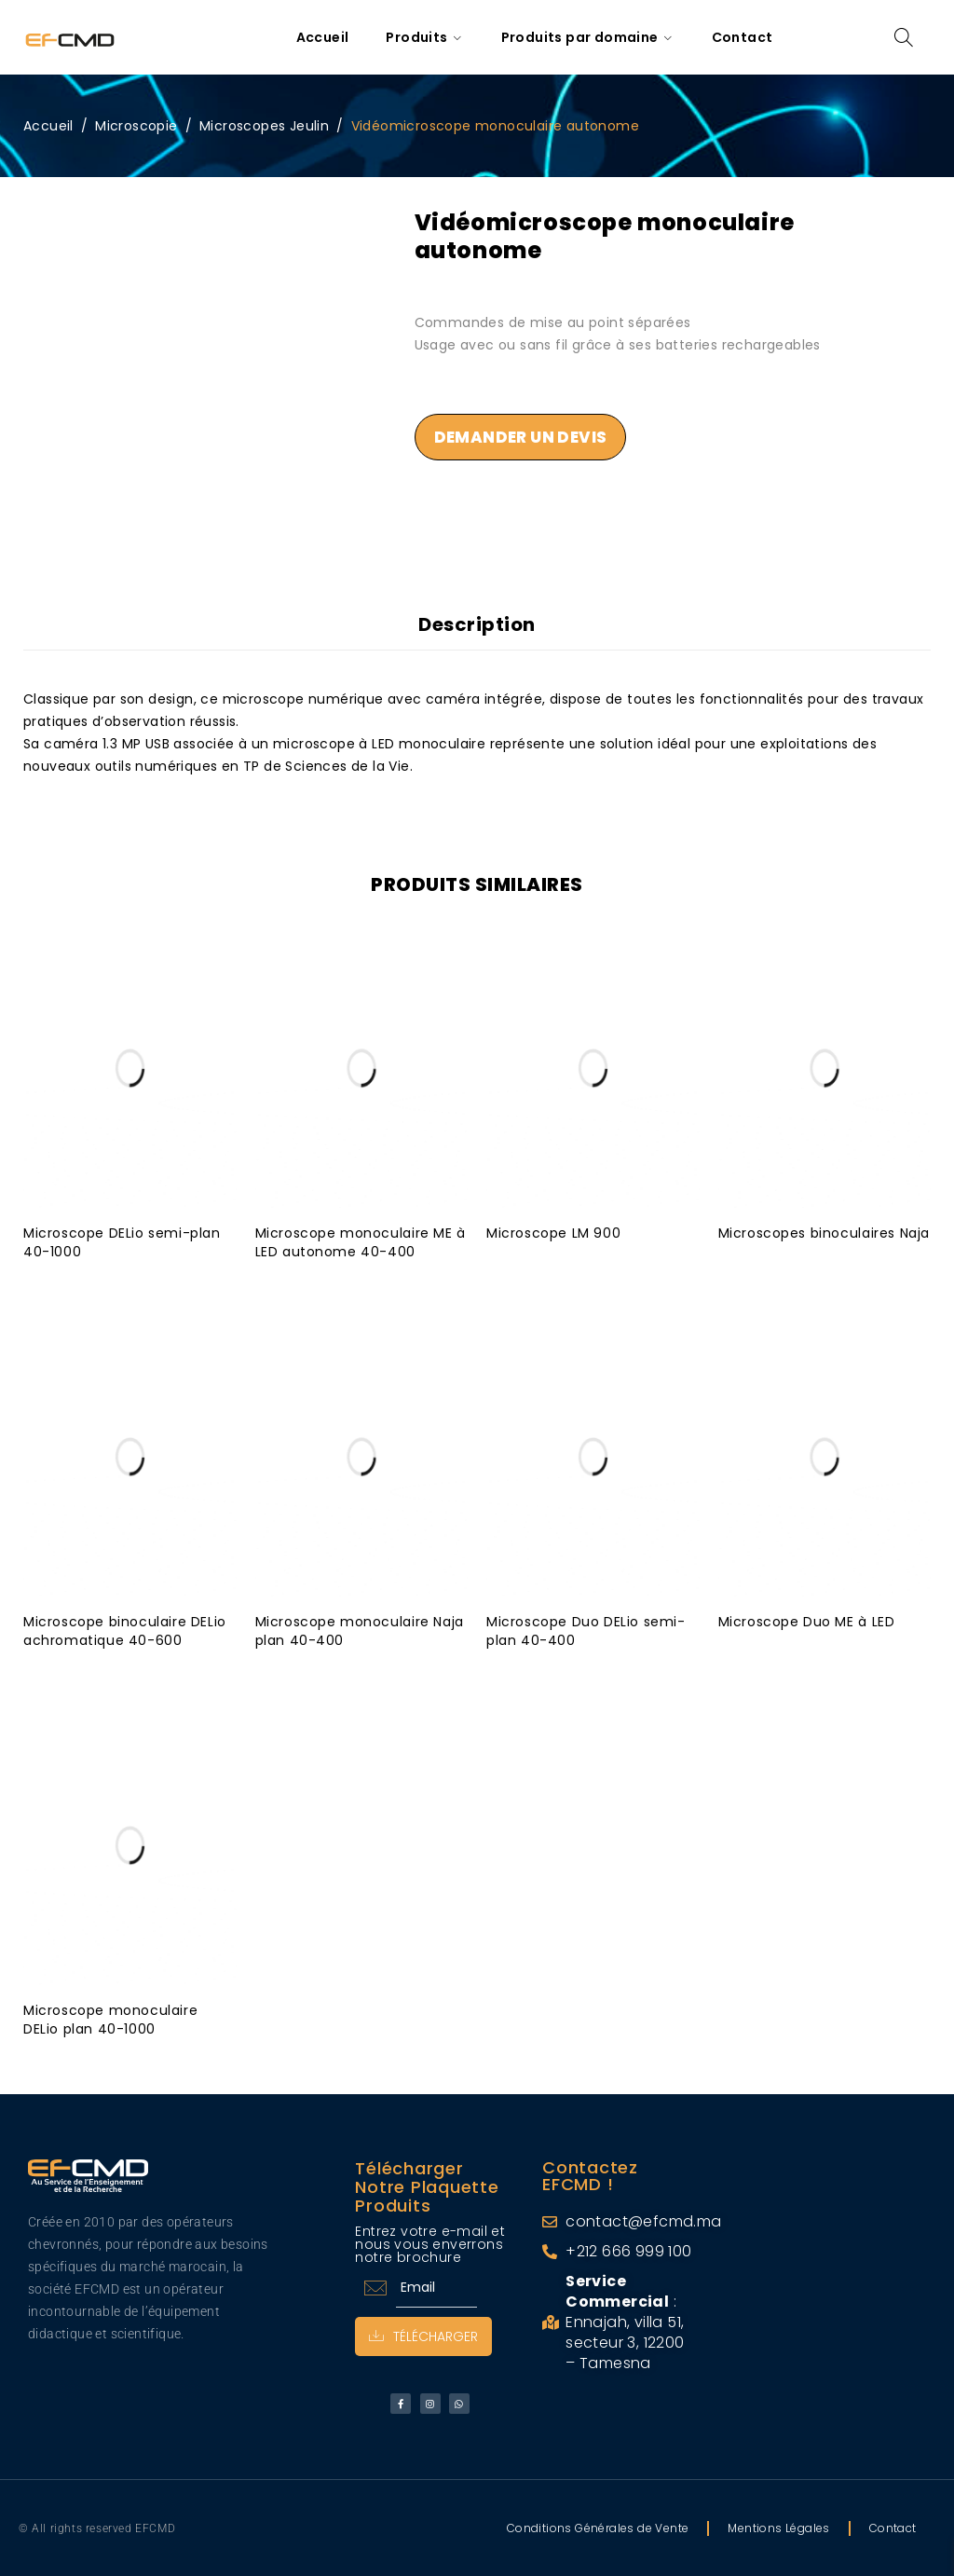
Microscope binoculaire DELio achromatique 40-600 (124, 1630)
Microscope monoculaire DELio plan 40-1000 (110, 2018)
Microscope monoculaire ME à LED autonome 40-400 (360, 1241)
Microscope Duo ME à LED (806, 1620)
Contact (893, 2527)
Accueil (48, 125)
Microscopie (136, 125)
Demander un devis (520, 437)
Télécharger (423, 2335)
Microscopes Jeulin (264, 125)
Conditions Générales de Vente (598, 2527)
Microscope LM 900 (553, 1232)
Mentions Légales (778, 2527)
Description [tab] (477, 624)
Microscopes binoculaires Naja (824, 1232)
